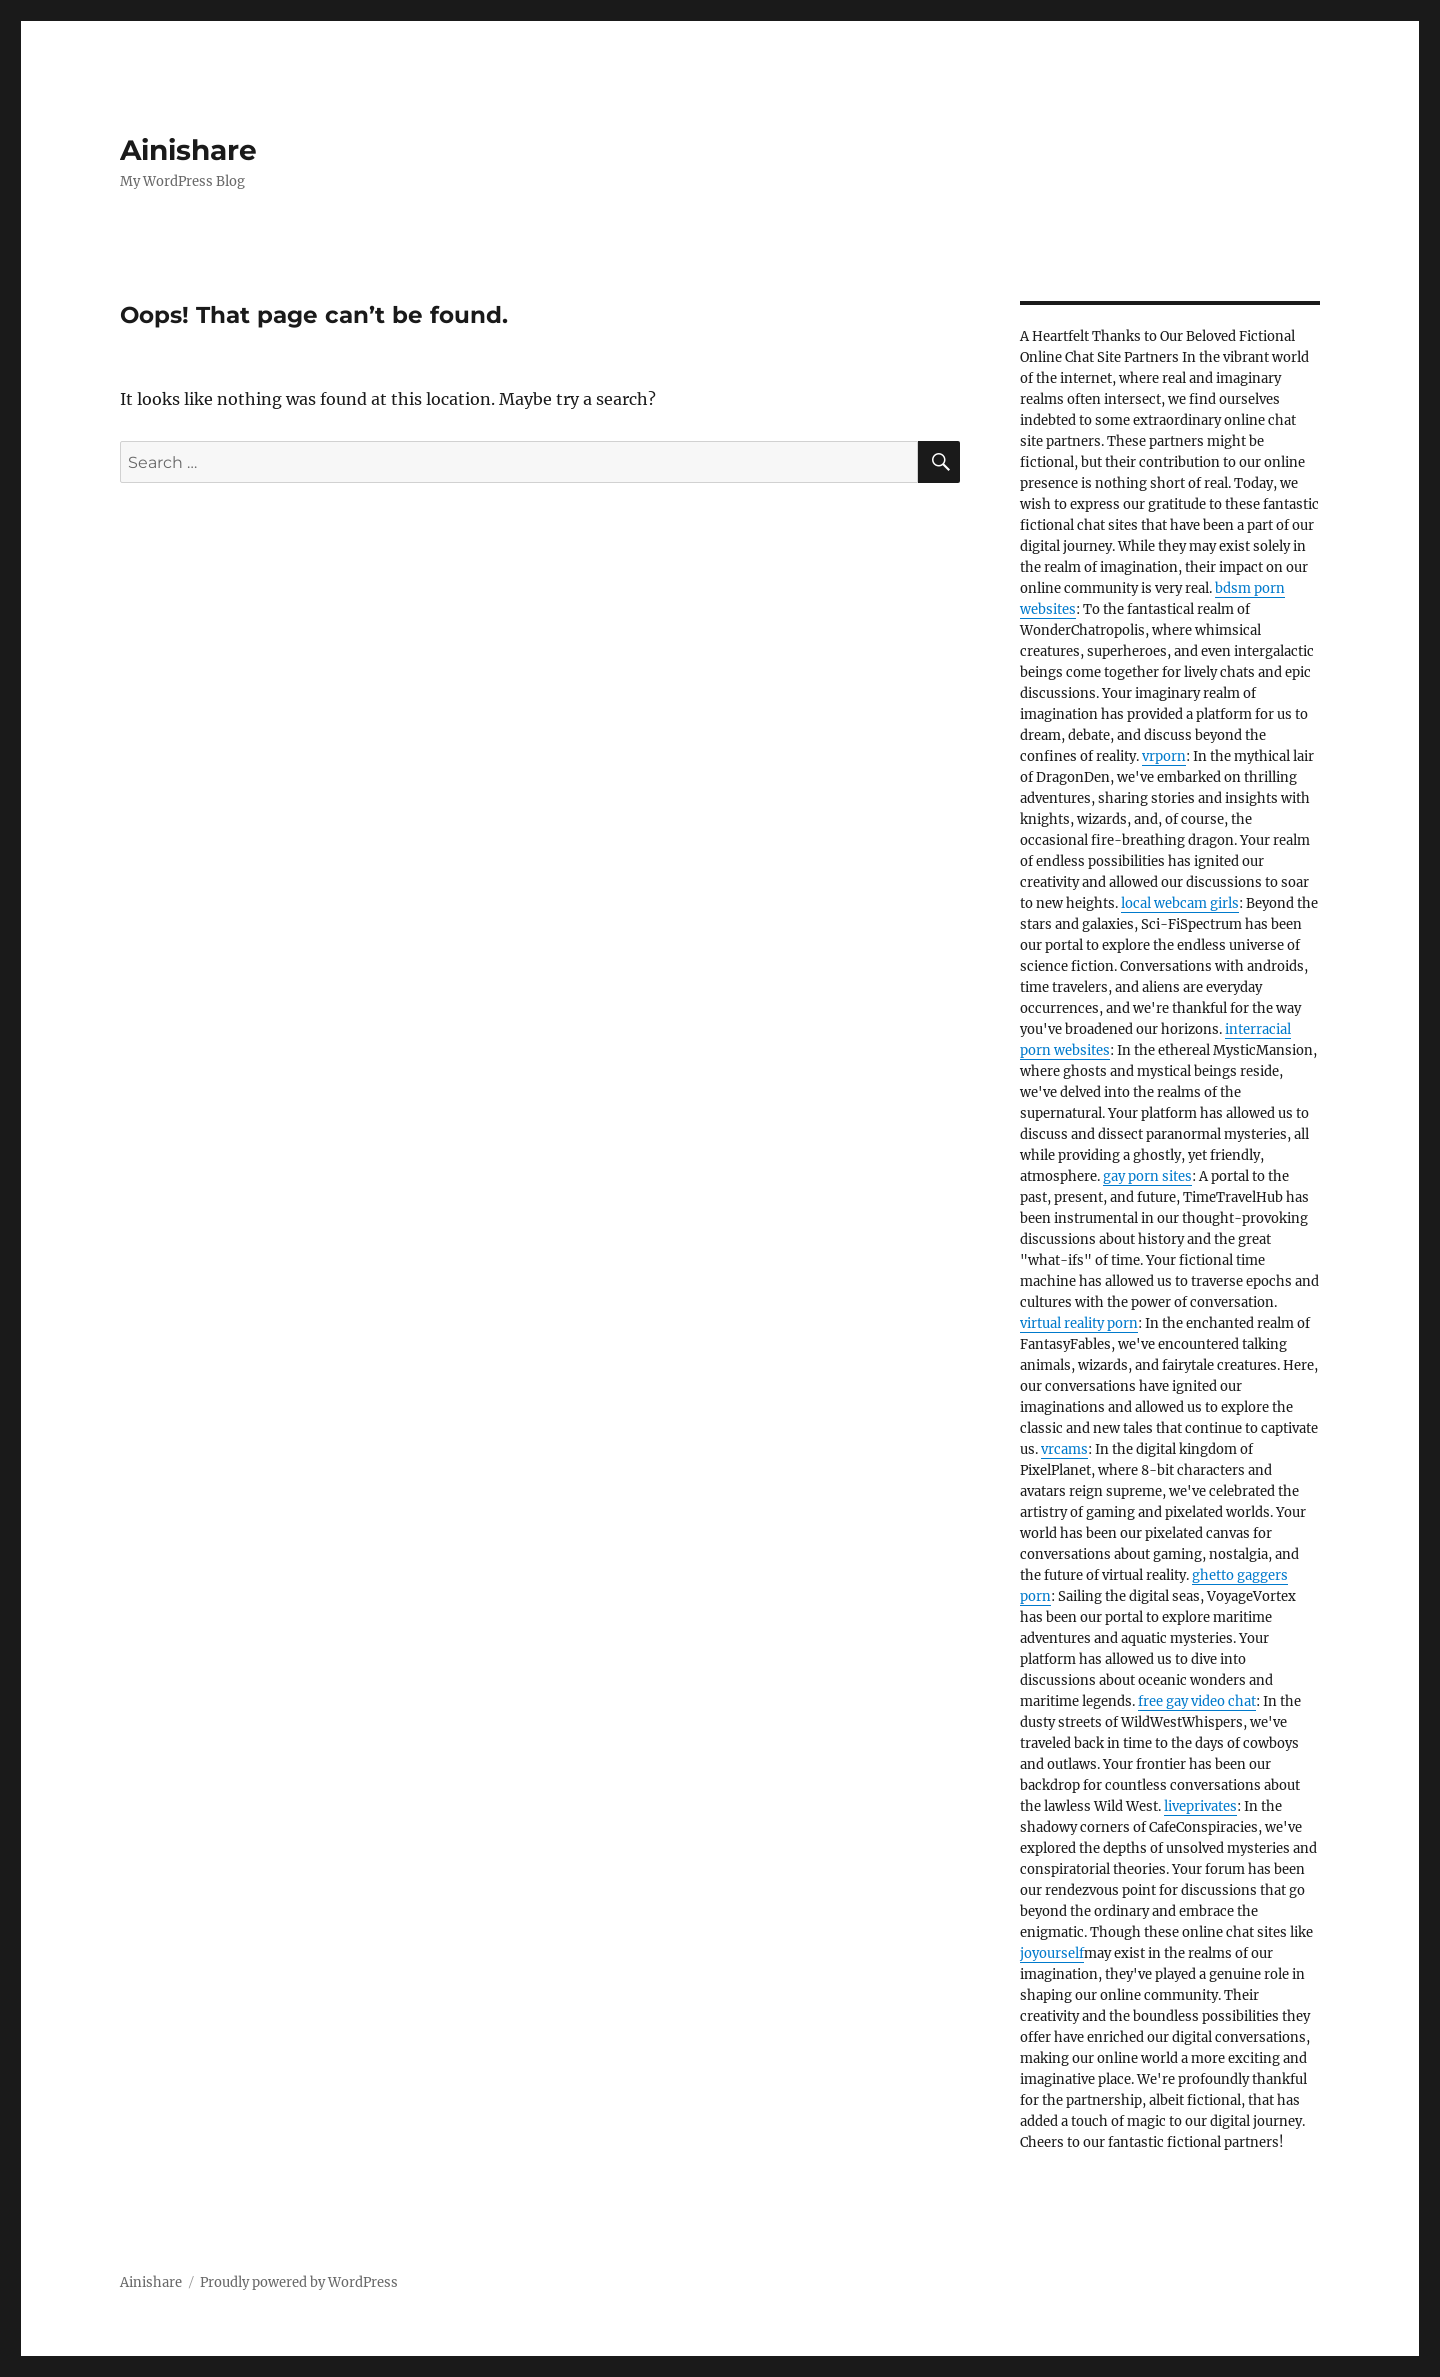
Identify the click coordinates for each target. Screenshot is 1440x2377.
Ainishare (188, 150)
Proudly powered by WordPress (299, 2282)
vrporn (1164, 756)
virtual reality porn (1079, 1323)
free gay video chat (1197, 1701)
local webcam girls (1180, 903)
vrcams (1064, 1449)
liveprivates (1200, 1806)
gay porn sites (1147, 1176)
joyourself (1052, 1953)
